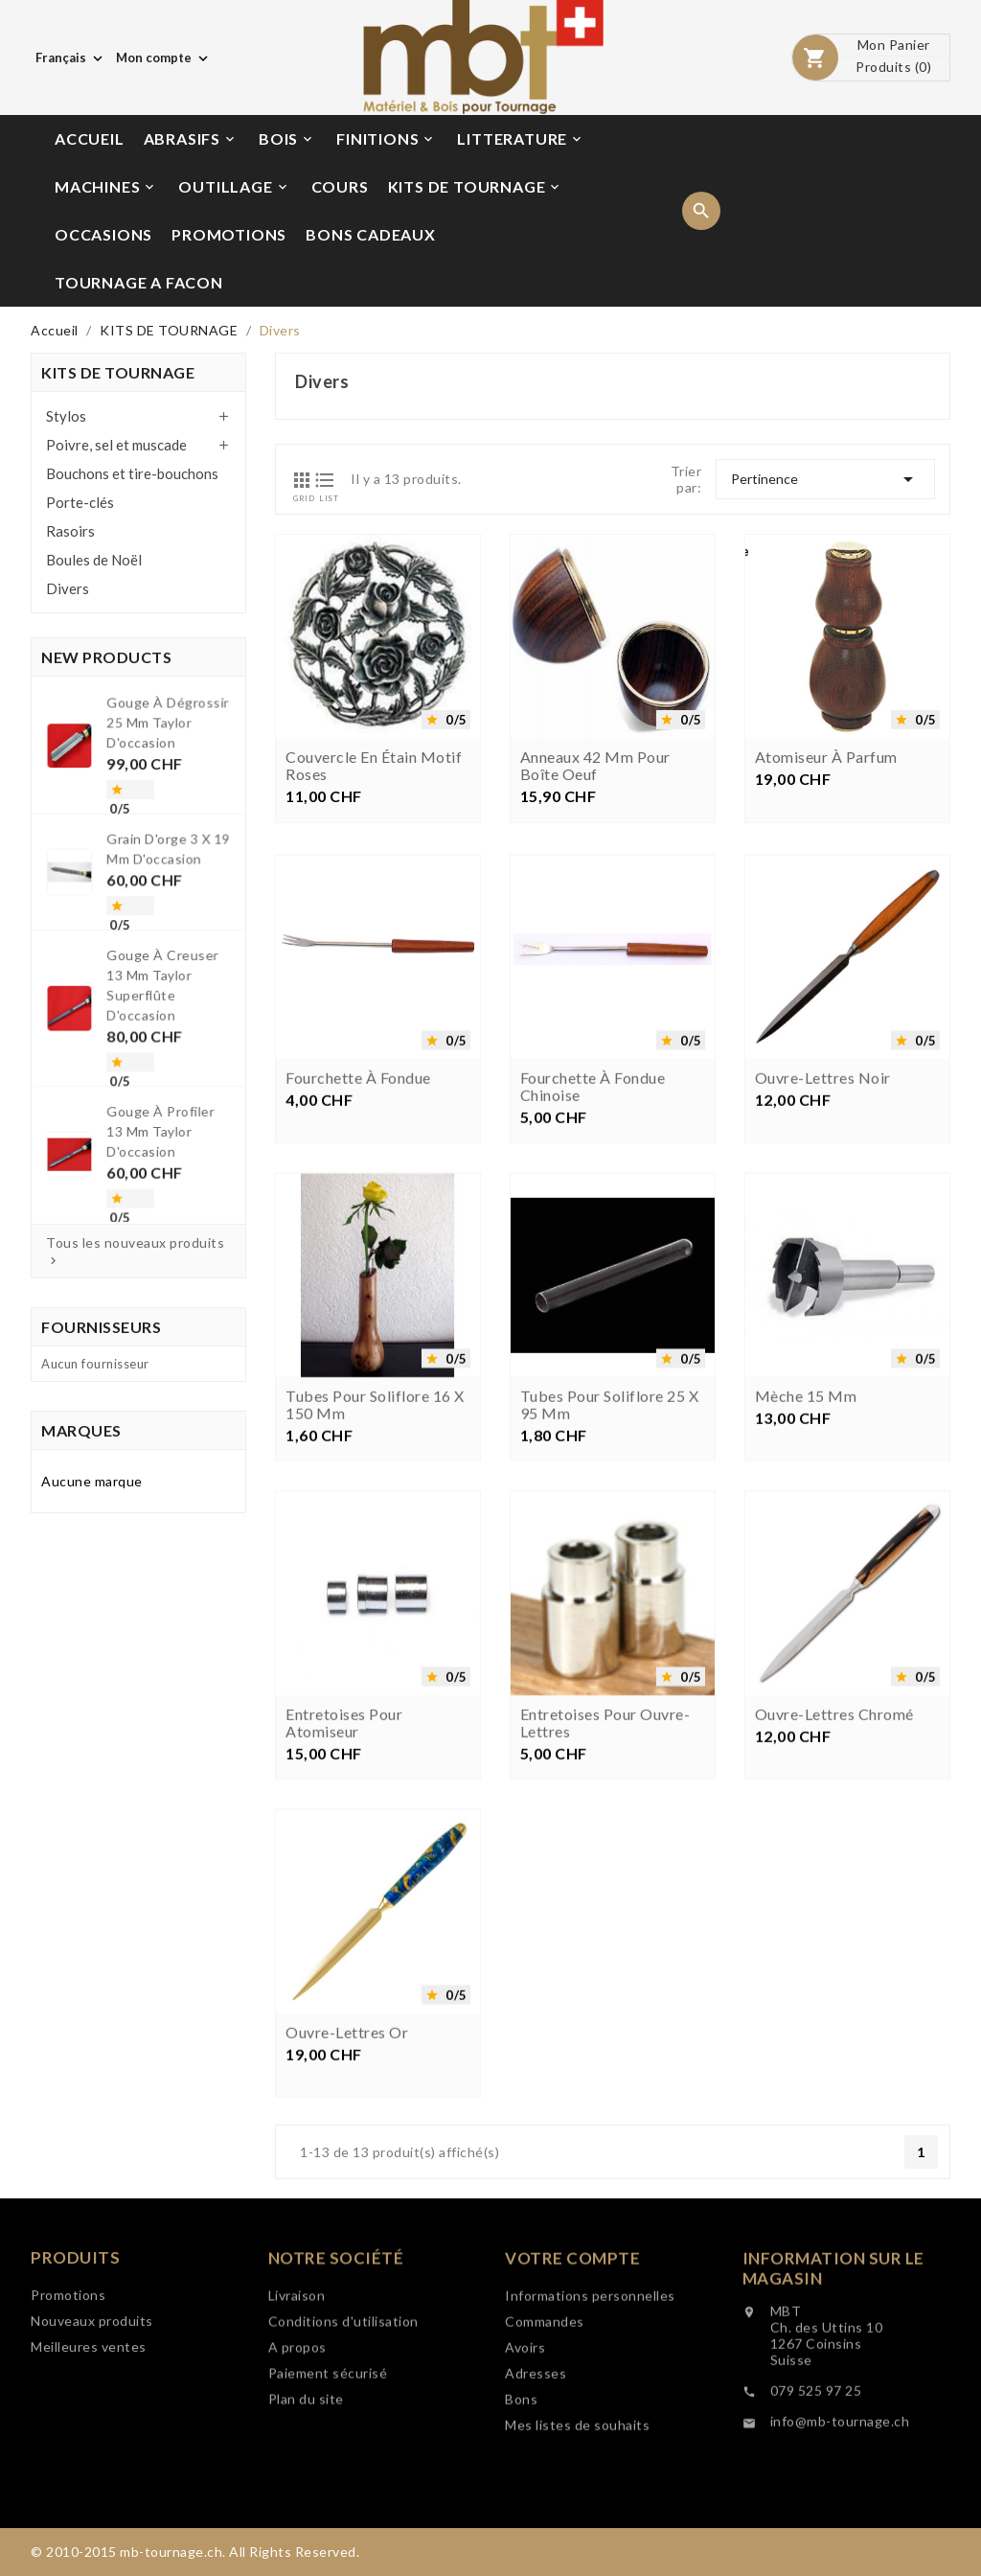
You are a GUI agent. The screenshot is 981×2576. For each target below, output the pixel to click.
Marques (81, 1430)
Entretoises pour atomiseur (343, 1861)
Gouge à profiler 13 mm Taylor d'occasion (153, 1070)
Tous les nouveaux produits (135, 1251)
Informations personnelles (590, 2393)
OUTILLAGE (233, 187)
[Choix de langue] (70, 57)
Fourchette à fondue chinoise (593, 1225)
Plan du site (306, 2484)
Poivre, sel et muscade (116, 444)
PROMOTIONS (228, 234)
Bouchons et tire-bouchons (132, 473)
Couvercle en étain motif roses (373, 768)
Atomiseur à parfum (826, 760)
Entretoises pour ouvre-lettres (605, 1861)
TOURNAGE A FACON (139, 282)
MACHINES (106, 187)
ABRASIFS (191, 139)
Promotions (68, 2355)
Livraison (297, 2381)
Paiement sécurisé (328, 2458)
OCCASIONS (103, 234)
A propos (297, 2433)
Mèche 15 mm (806, 1534)
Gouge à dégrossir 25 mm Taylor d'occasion (158, 798)
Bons (521, 2497)
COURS (340, 186)
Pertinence (825, 479)
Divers (67, 588)
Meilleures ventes (89, 2407)
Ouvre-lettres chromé (834, 1852)
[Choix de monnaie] (164, 57)
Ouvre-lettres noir (823, 1216)
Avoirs (525, 2445)
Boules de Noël (94, 559)
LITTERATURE (520, 139)
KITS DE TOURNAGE (475, 187)
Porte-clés (80, 502)
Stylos (66, 416)
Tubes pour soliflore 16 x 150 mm (375, 1543)
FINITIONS (386, 139)
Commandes (544, 2419)
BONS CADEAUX (371, 234)
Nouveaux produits (92, 2381)
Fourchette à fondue (358, 1216)
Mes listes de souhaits (577, 2523)
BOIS (287, 139)
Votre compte (572, 2356)
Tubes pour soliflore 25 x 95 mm (609, 1543)
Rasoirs (70, 531)
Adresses (535, 2471)
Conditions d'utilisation (343, 2407)
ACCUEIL (90, 138)
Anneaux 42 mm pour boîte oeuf (595, 768)
